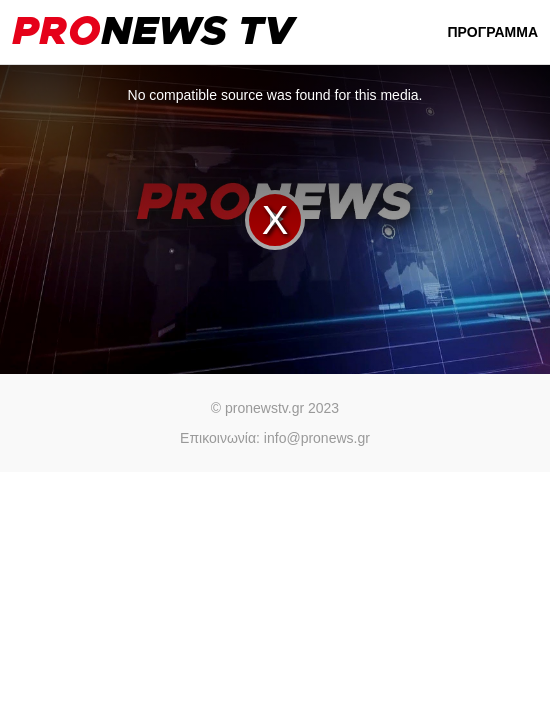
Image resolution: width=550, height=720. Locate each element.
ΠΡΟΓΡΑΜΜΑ (492, 32)
